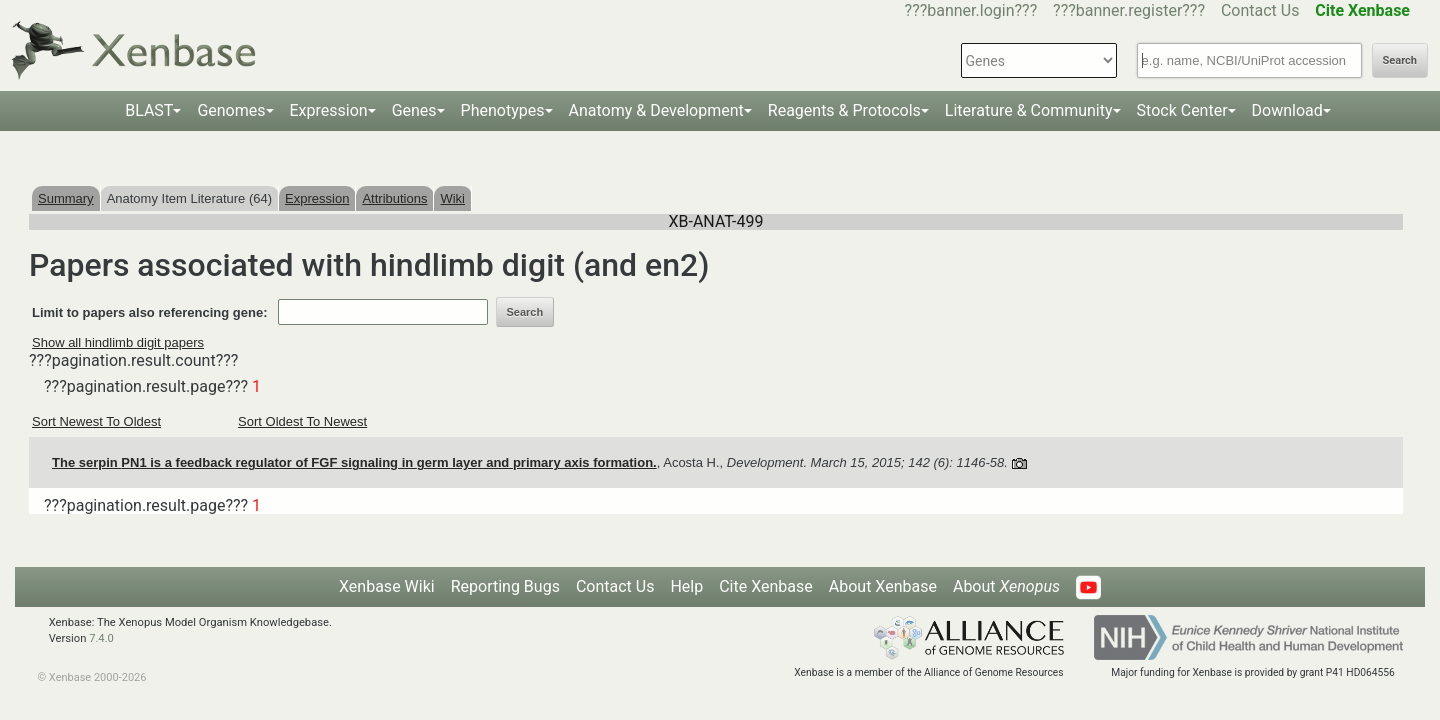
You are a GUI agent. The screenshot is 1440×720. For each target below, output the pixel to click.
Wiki (452, 198)
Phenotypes (503, 110)
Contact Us (1260, 10)
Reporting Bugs (505, 586)
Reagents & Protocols (844, 110)
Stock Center (1182, 110)
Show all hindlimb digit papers (118, 342)
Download (1287, 110)
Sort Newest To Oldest (96, 421)
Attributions (394, 198)
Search (1400, 60)
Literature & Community (1029, 110)
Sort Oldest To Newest (302, 421)
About (1006, 586)
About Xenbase (883, 586)
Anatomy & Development (656, 110)
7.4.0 (101, 638)
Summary (66, 198)
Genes (414, 110)
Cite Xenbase (766, 586)
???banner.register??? (1129, 10)
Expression (329, 110)
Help (686, 586)
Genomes (231, 110)
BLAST (149, 110)
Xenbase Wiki (387, 586)
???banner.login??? (971, 10)
